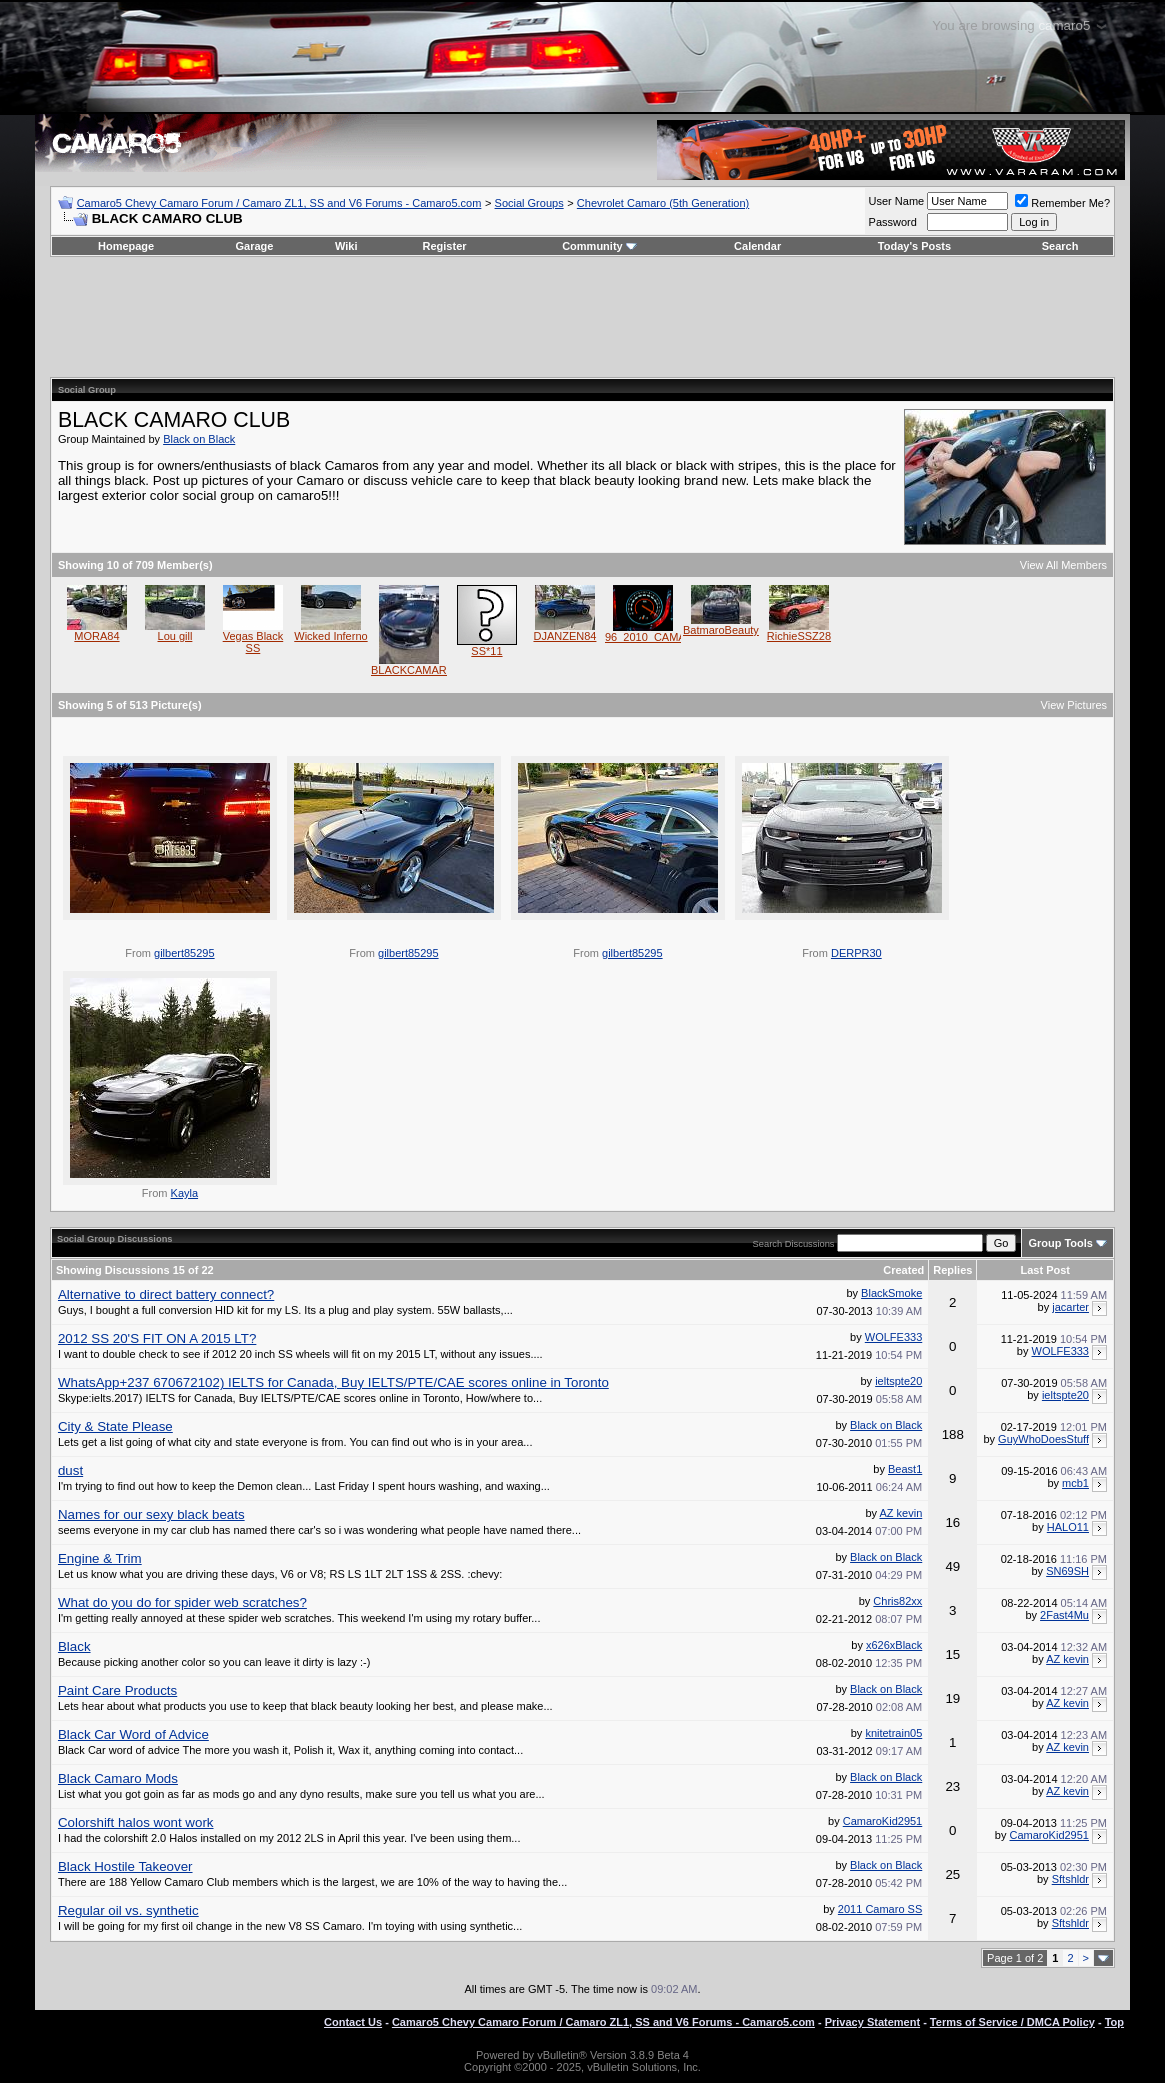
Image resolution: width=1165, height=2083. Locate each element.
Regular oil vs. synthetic (128, 1910)
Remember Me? (1062, 203)
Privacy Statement (872, 2022)
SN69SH (1067, 1571)
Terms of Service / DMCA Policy (1012, 2022)
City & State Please (115, 1426)
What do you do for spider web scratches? (182, 1602)
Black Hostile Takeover (125, 1866)
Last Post (1045, 1270)
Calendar (757, 246)
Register (445, 246)
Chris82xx (897, 1601)
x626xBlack (894, 1645)
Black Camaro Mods (118, 1778)
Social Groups (529, 203)
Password (893, 222)
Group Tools (1060, 1243)
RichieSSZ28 (799, 636)
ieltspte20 (898, 1381)
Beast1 (905, 1469)
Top (1114, 2022)
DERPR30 (856, 953)
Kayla (185, 1193)
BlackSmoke (891, 1293)
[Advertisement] (583, 317)
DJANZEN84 (564, 636)
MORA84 (96, 636)
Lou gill (175, 636)
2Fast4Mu (1064, 1615)
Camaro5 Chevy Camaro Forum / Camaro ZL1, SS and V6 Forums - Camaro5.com (279, 203)
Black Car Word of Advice (133, 1734)
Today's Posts (914, 246)
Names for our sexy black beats (151, 1514)
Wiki (346, 246)
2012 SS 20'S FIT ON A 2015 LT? (157, 1338)
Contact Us (353, 2022)
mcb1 (1075, 1483)
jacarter (1070, 1307)
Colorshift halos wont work (136, 1822)
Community (599, 246)
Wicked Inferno (330, 636)
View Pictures (1074, 705)
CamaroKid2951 (883, 1821)
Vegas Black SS (253, 642)
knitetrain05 (893, 1733)
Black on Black (199, 439)
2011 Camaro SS (880, 1909)
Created (903, 1270)
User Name (897, 201)
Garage (255, 246)
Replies (952, 1270)
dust (70, 1470)
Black (74, 1646)
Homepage (126, 246)
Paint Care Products (117, 1690)
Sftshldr (1070, 1879)
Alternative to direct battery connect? (166, 1294)
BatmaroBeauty (721, 630)
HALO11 (1068, 1527)
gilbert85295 (184, 953)
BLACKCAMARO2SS (423, 670)
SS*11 (486, 651)
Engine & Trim (100, 1558)
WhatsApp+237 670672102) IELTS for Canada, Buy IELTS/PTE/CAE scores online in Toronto (333, 1382)
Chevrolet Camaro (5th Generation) (663, 203)
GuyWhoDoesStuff (1043, 1439)
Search (1060, 246)
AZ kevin (900, 1513)
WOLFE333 (893, 1337)
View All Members (1063, 565)
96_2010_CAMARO (653, 637)
